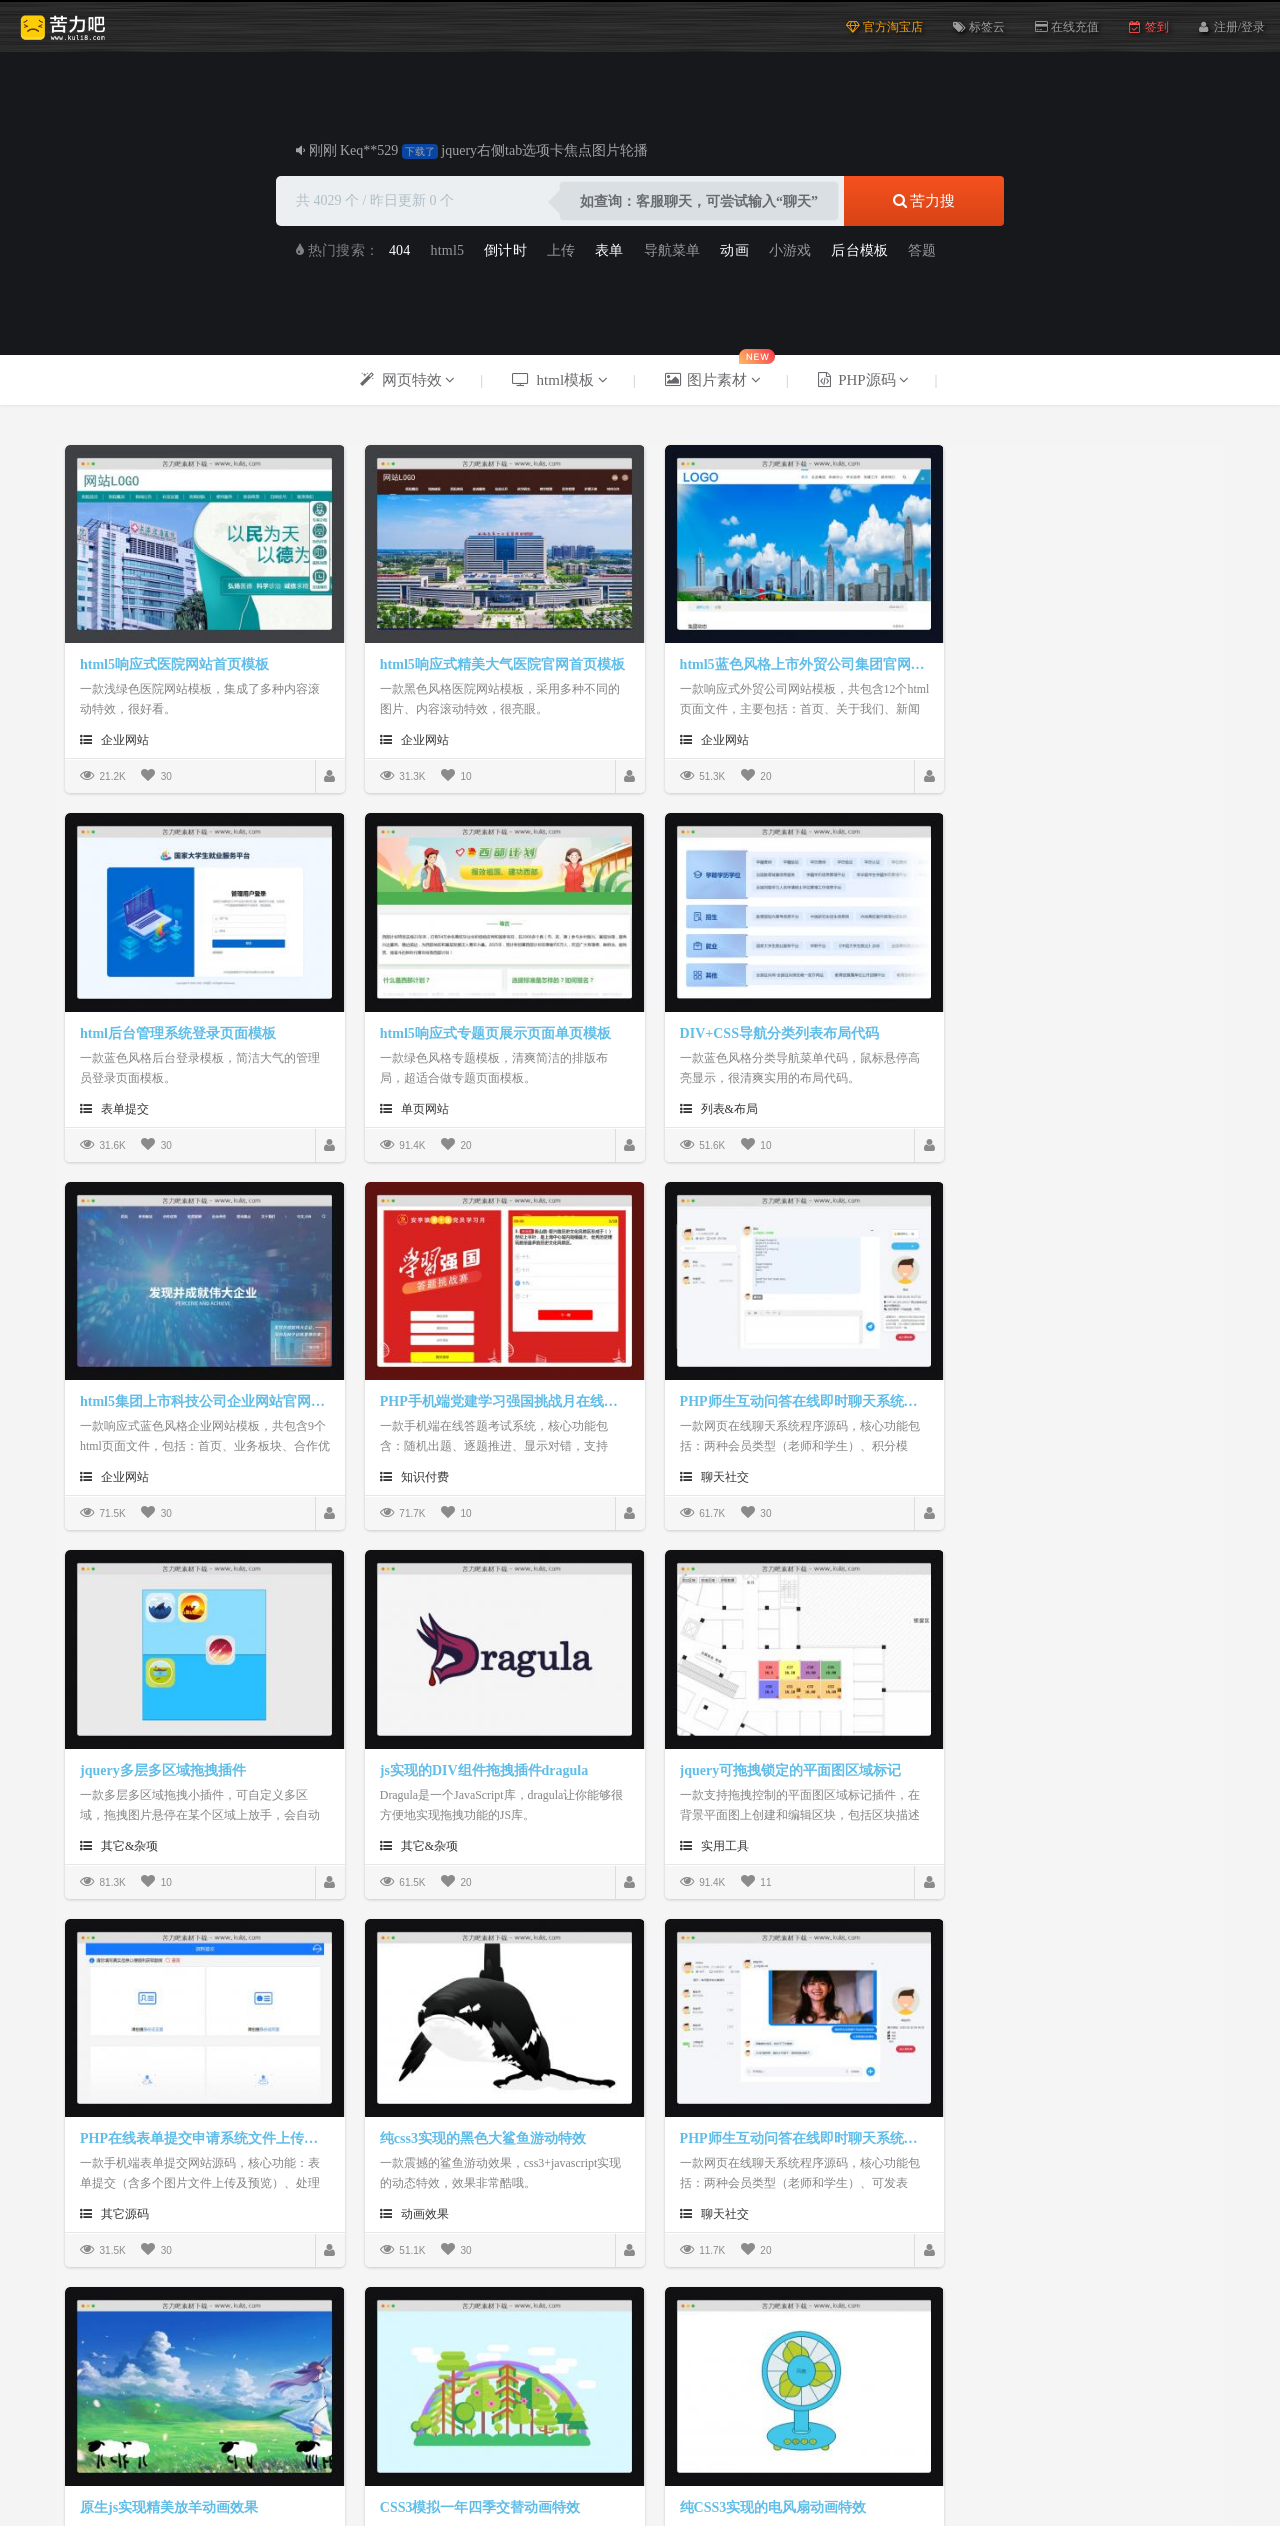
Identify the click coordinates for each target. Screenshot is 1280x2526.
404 (400, 250)
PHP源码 (349, 2363)
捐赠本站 (493, 2443)
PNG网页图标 (528, 2363)
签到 (1148, 27)
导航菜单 (672, 250)
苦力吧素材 (120, 2363)
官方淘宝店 (884, 27)
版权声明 (640, 2443)
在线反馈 (713, 2443)
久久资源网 (619, 2363)
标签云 (979, 27)
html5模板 (277, 2363)
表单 (609, 250)
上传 (561, 250)
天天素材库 (783, 2363)
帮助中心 (787, 2443)
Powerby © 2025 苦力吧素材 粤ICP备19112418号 (640, 2467)
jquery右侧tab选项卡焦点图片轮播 (544, 150)
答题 (922, 250)
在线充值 (1067, 27)
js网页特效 (201, 2363)
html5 (448, 250)
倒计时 (505, 250)
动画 (734, 250)
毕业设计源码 (431, 2363)
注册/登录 (1239, 25)
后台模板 (859, 250)
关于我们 (567, 2443)
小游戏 (790, 250)
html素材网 (701, 2363)
